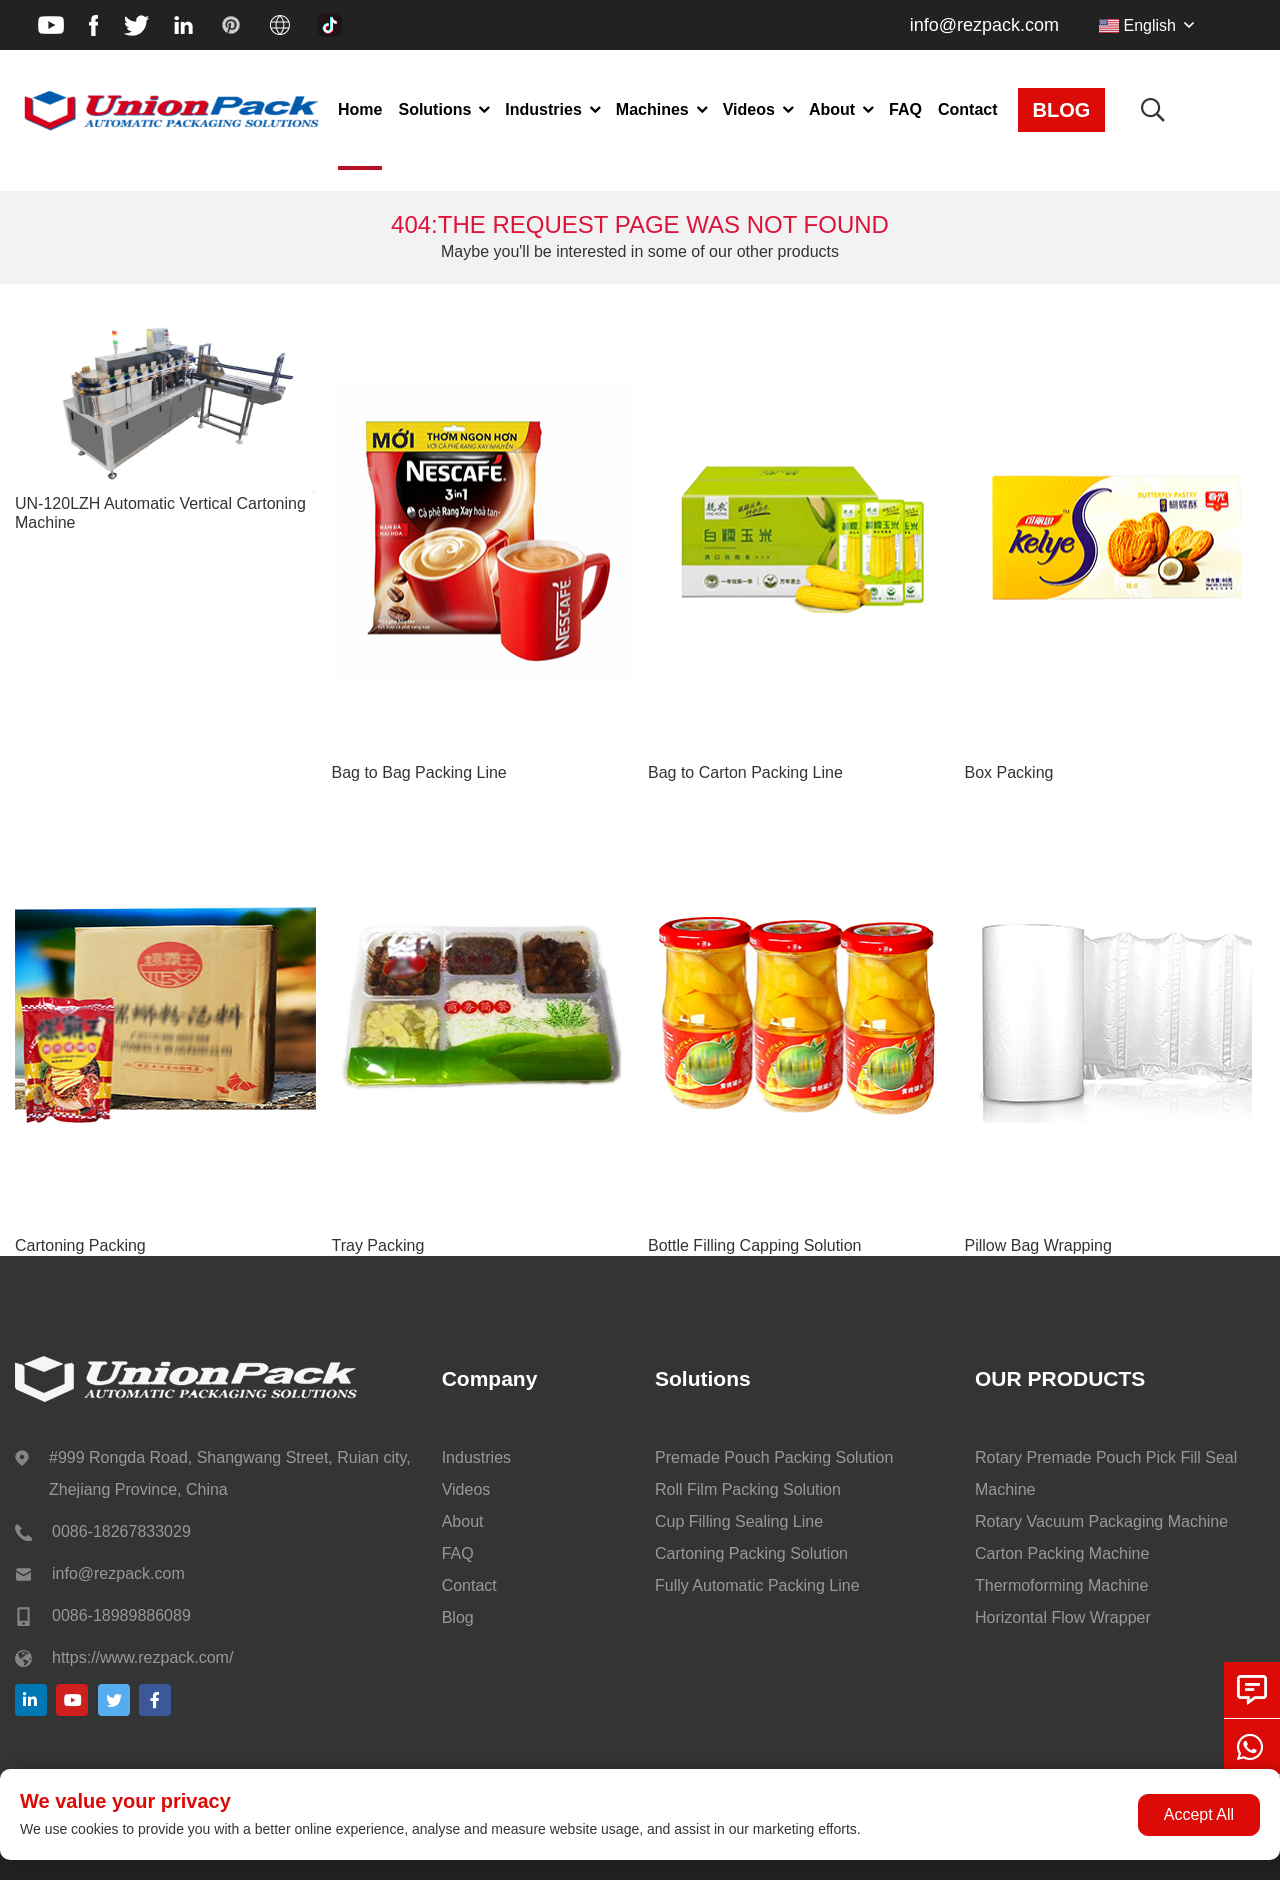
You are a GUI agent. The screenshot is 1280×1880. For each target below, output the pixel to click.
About (832, 109)
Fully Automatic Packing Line (757, 1585)
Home (360, 109)
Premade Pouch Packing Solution (774, 1457)
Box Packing (1009, 772)
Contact (968, 109)
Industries (543, 109)
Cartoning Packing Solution (751, 1553)
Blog (458, 1617)
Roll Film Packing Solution (748, 1489)
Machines (652, 109)
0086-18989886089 (121, 1615)
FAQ (905, 109)
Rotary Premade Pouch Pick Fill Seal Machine (1106, 1473)
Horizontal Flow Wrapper (1063, 1617)
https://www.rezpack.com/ (142, 1657)
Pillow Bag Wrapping (1038, 1245)
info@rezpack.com (984, 25)
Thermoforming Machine (1061, 1585)
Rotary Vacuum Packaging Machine (1101, 1521)
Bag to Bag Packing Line (419, 772)
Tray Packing (378, 1245)
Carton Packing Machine (1062, 1553)
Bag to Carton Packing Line (745, 772)
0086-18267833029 (121, 1531)
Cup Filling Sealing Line (739, 1521)
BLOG (1062, 110)
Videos (749, 109)
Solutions (434, 109)
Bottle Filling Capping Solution (754, 1245)
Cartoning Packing (80, 1245)
